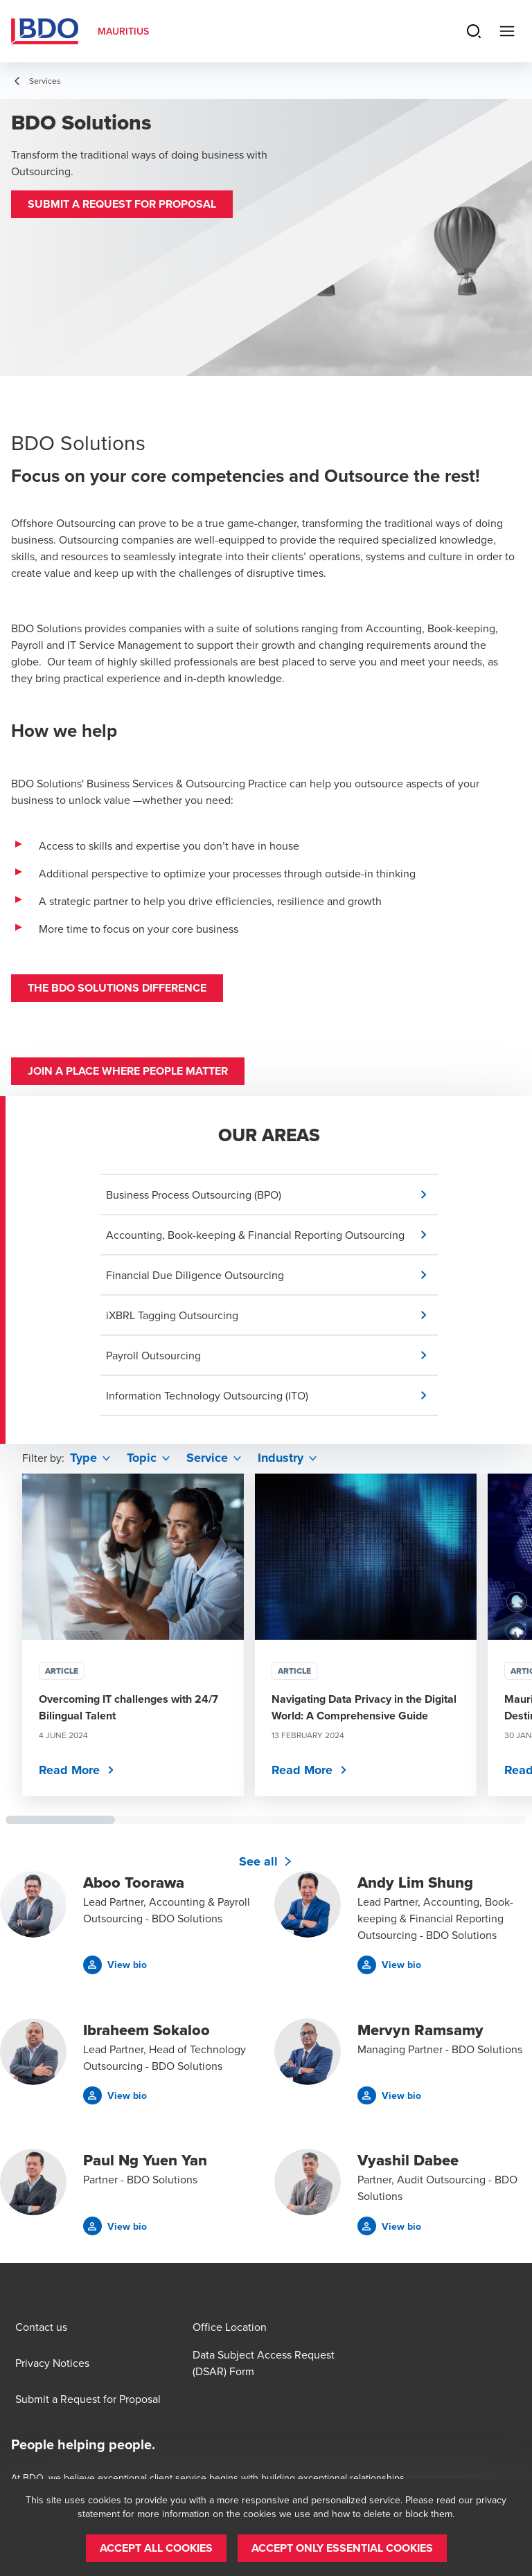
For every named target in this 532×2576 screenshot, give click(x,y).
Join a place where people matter (128, 1071)
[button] (122, 204)
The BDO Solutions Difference (117, 988)
